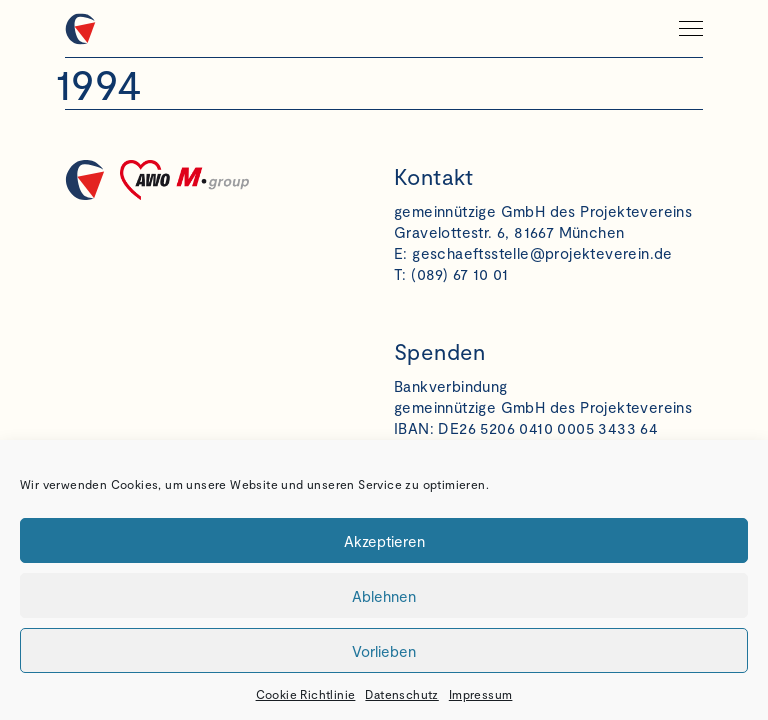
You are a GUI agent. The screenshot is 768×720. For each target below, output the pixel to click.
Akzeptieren (384, 541)
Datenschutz (401, 694)
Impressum (481, 694)
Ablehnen (384, 596)
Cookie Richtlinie (306, 694)
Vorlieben (384, 651)
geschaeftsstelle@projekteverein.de (542, 253)
